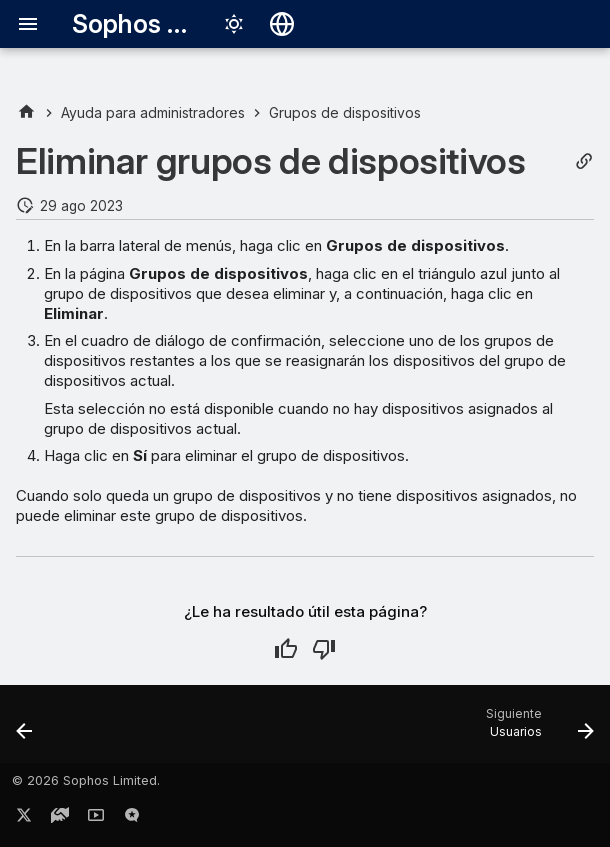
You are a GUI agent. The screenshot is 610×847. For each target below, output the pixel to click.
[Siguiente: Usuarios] (536, 730)
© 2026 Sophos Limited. (86, 780)
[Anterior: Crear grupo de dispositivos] (26, 730)
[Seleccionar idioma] (282, 24)
